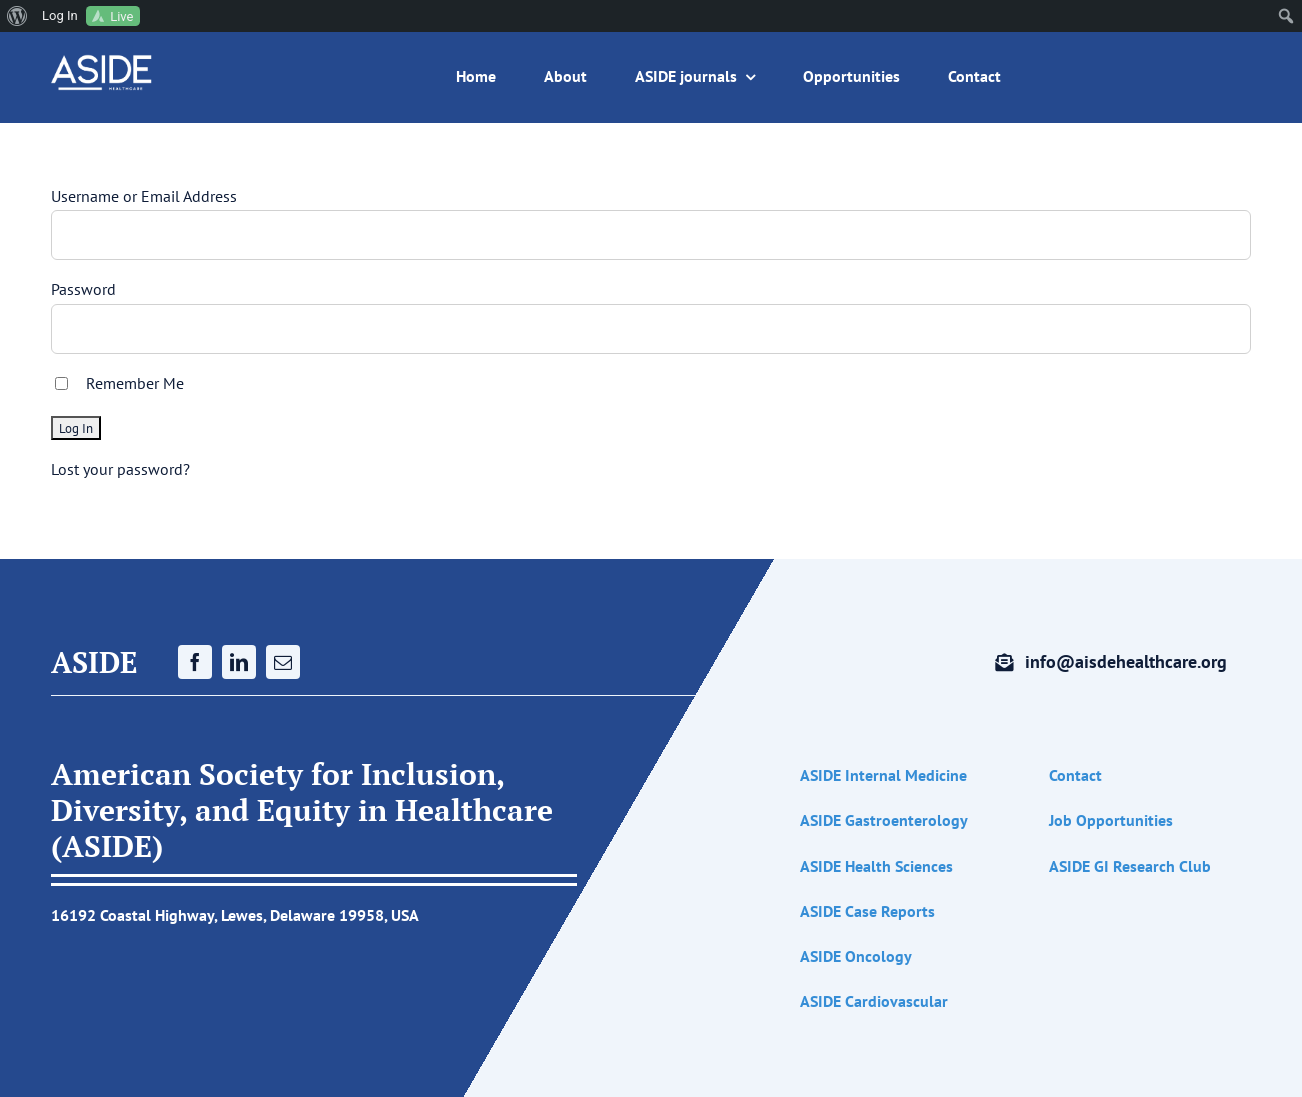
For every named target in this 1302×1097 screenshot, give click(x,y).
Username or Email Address (144, 196)
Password (83, 289)
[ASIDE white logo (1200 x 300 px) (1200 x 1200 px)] (102, 62)
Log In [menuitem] (60, 15)
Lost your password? (120, 469)
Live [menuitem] (121, 16)
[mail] (283, 662)
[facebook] (195, 662)
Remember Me (135, 383)
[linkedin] (239, 662)
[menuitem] (17, 16)
